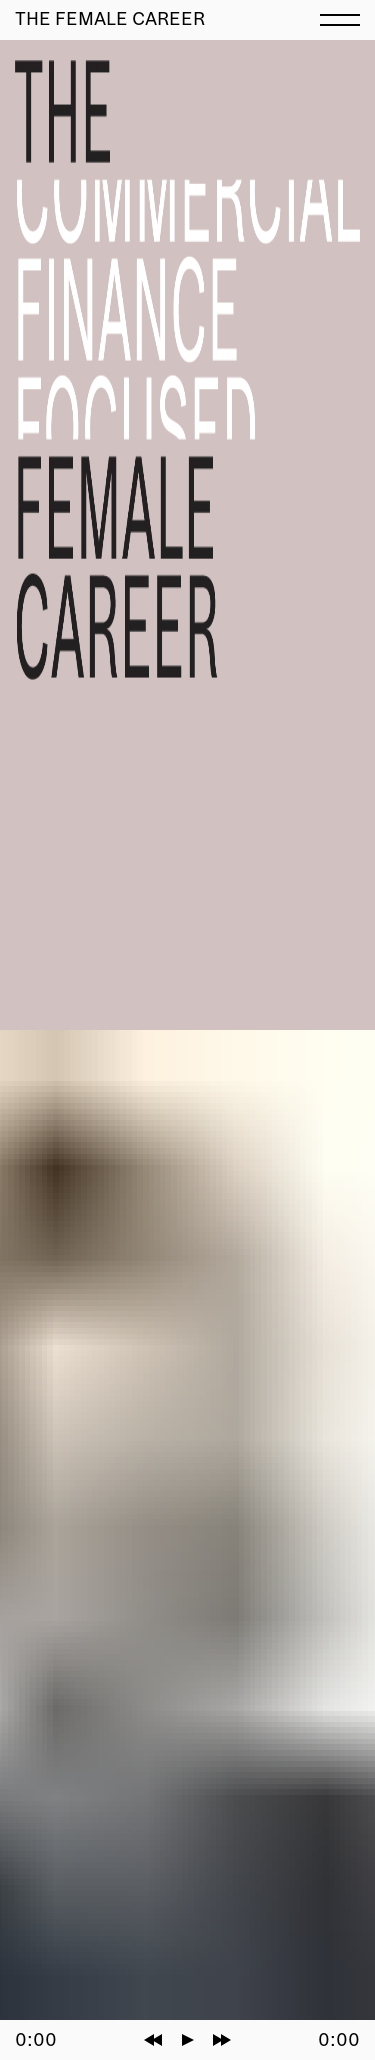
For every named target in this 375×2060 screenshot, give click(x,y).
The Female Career (110, 19)
